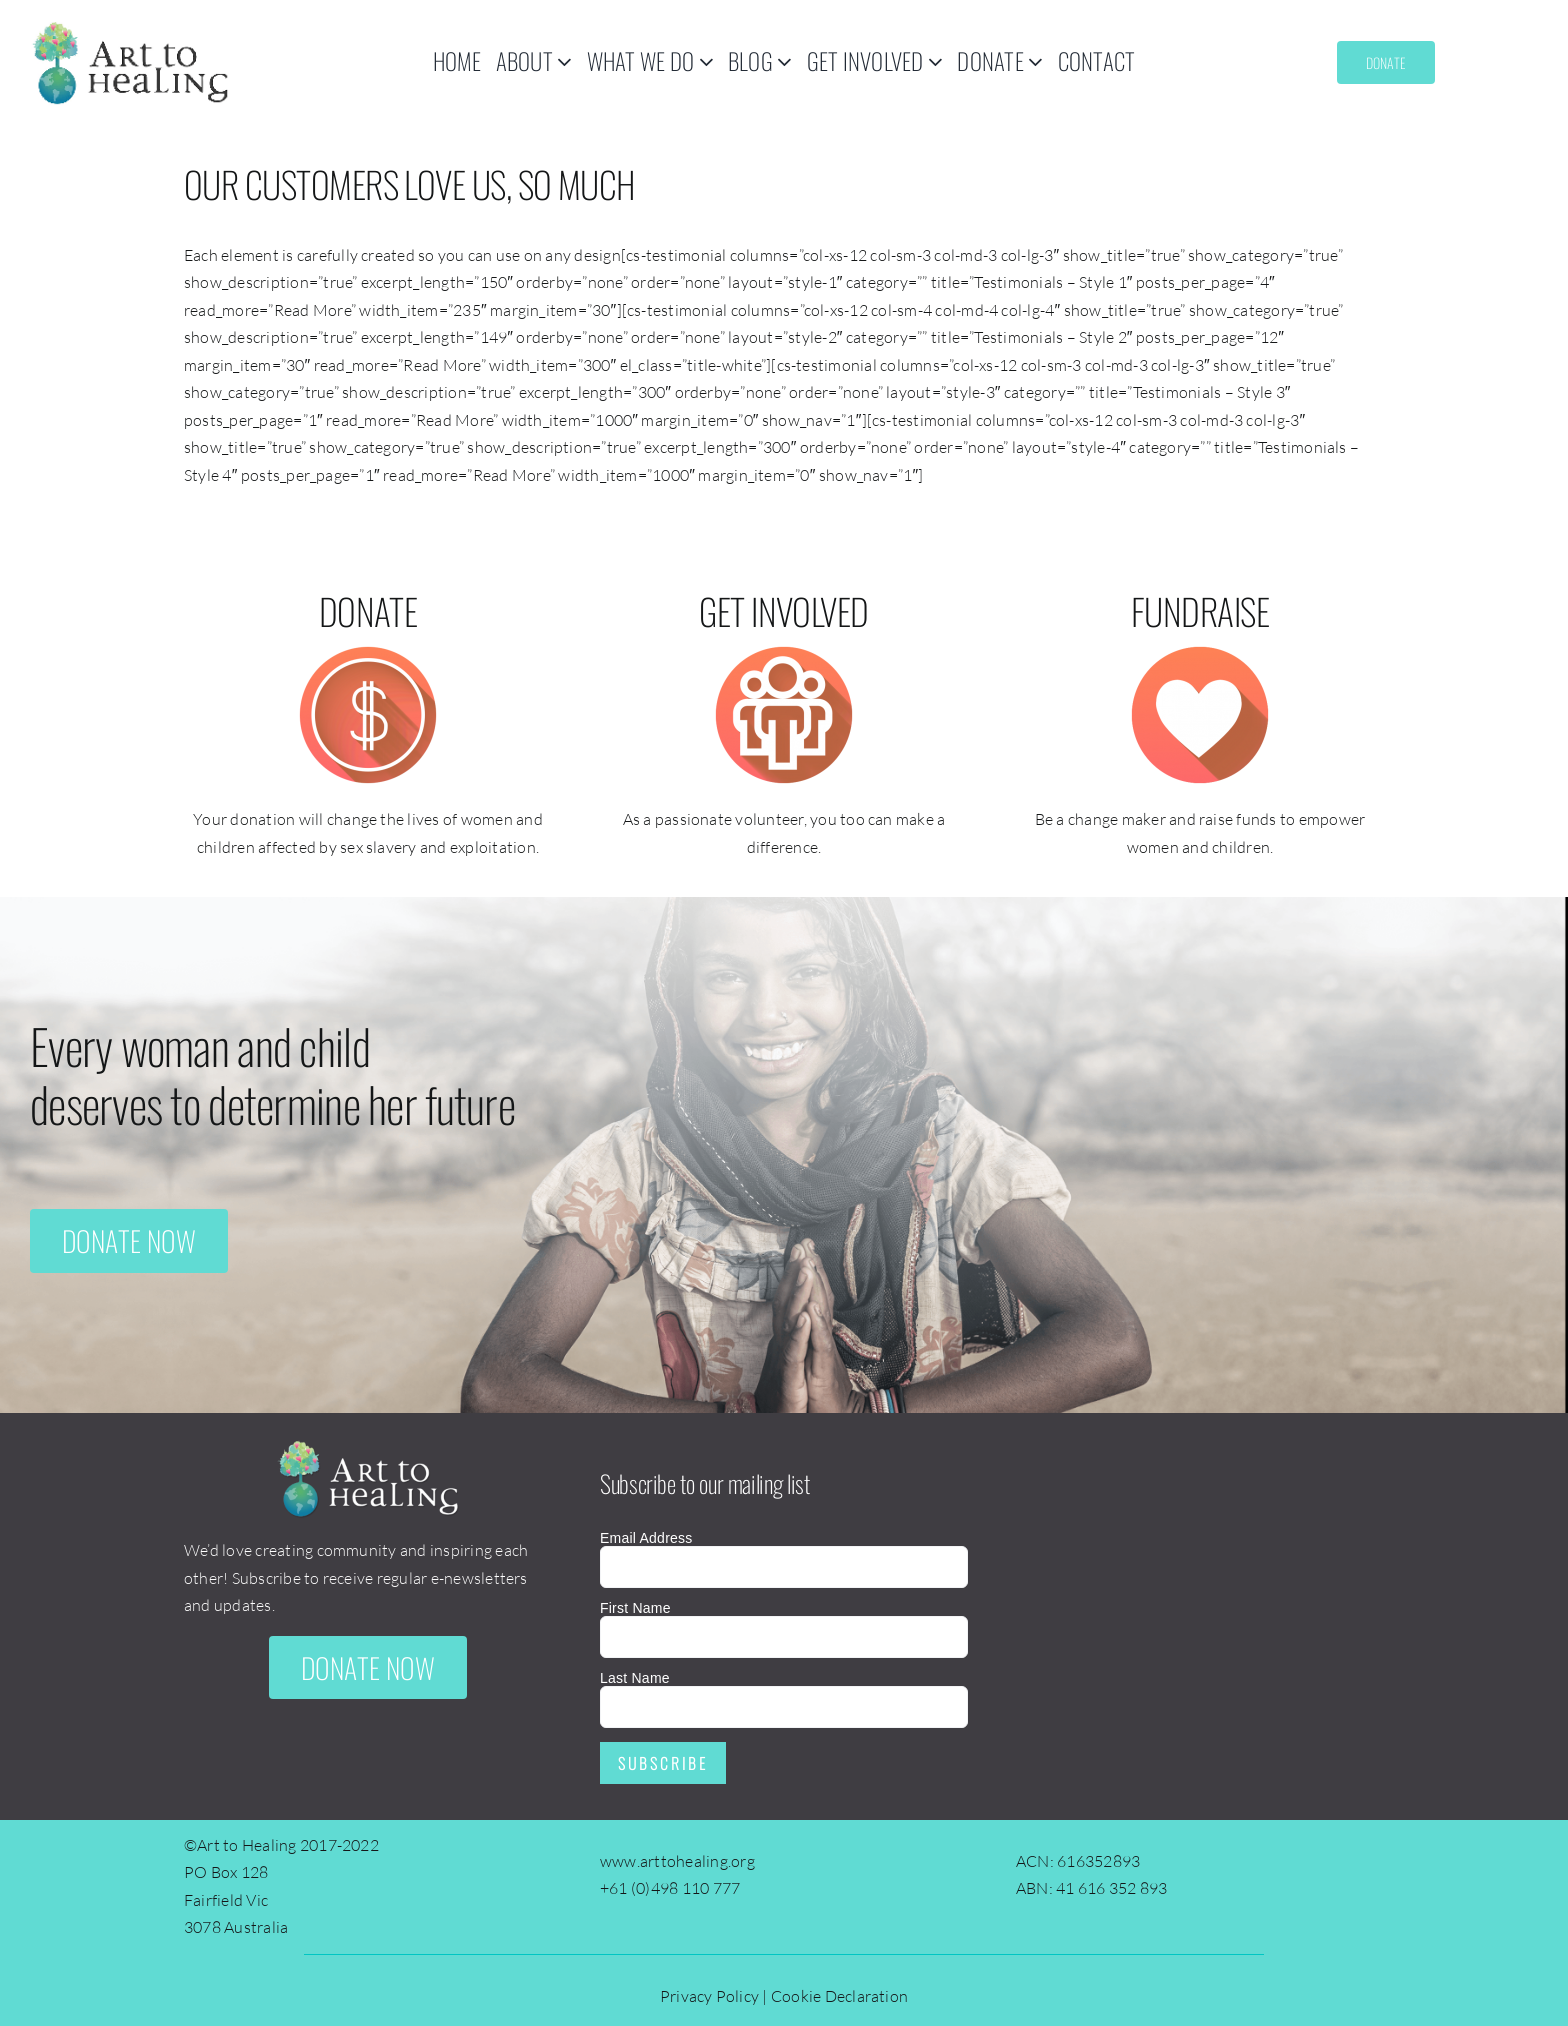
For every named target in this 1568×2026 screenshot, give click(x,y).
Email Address (646, 1538)
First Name (635, 1608)
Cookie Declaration (839, 1996)
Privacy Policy (709, 1996)
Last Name (635, 1678)
